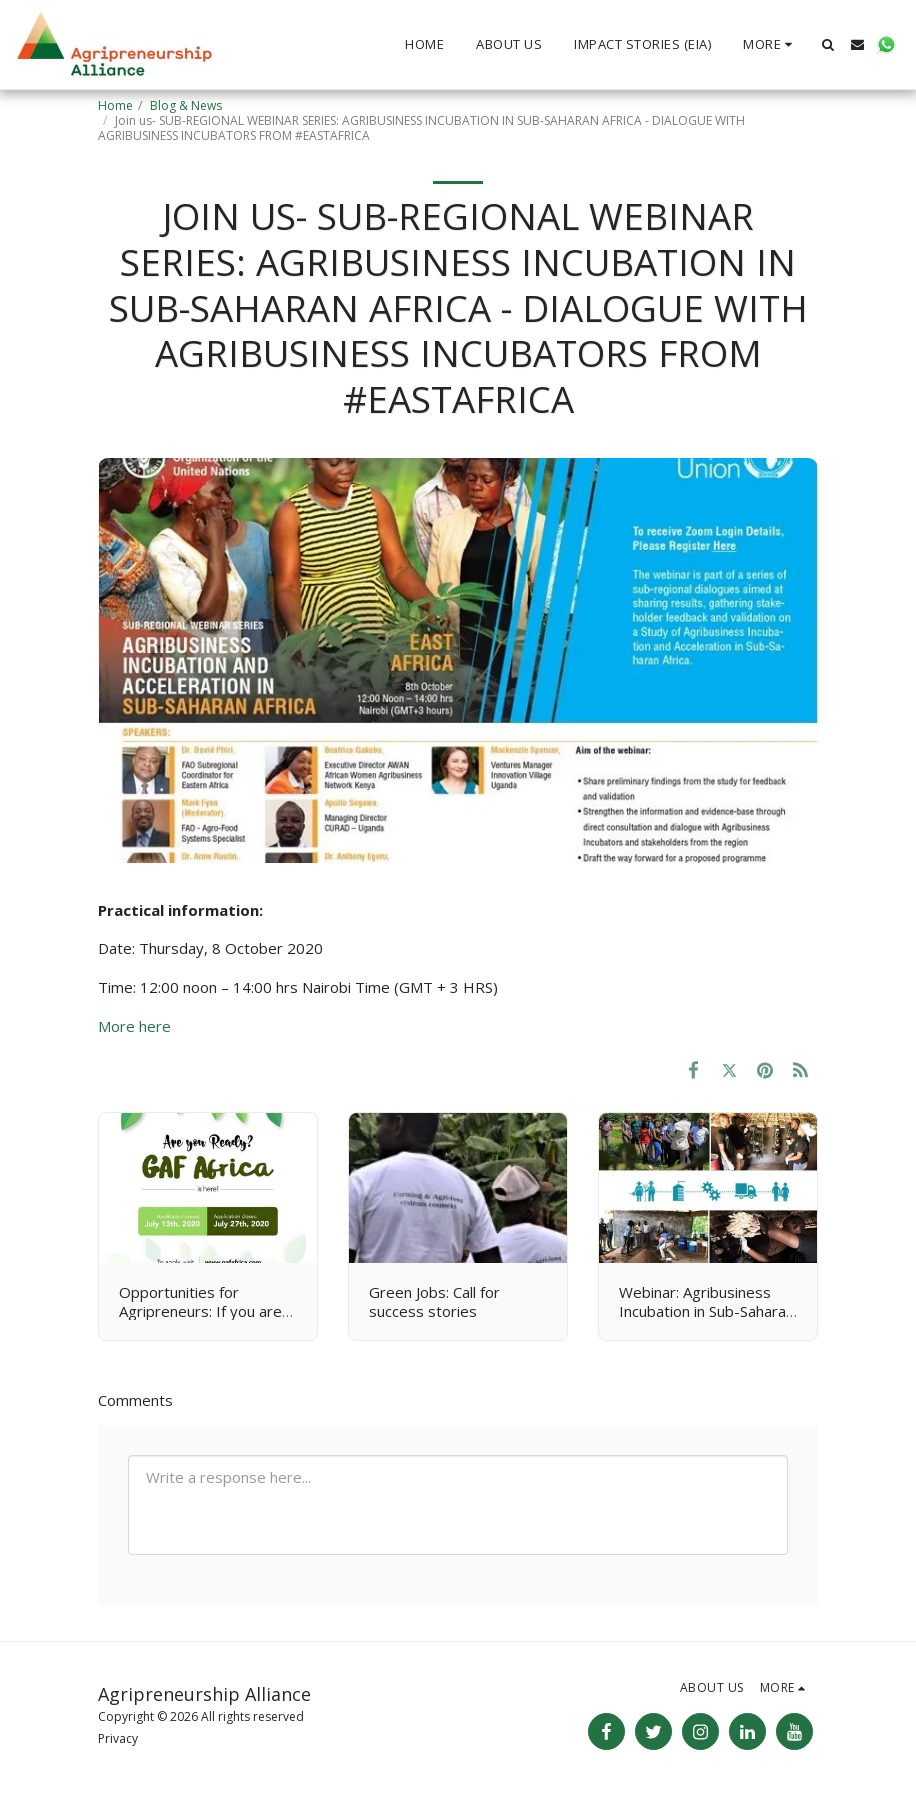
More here (134, 1026)
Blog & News (186, 105)
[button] (828, 44)
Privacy (118, 1738)
